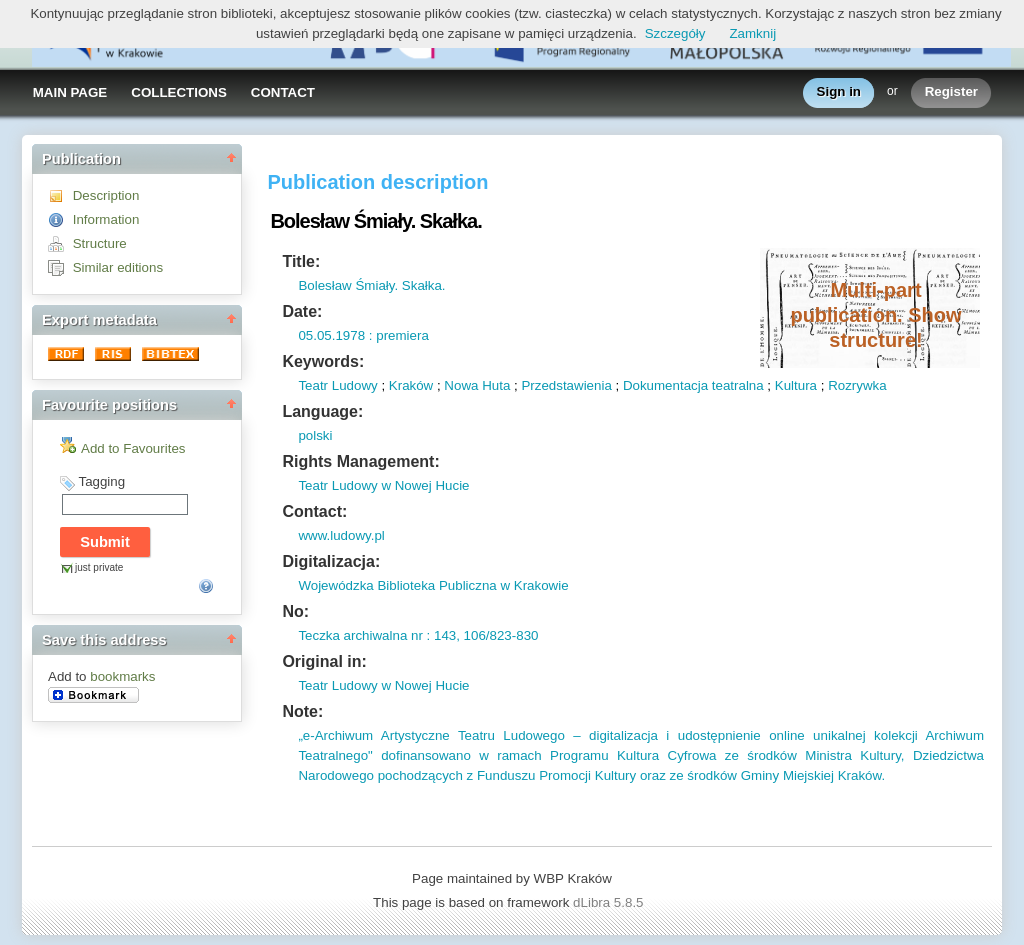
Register (951, 92)
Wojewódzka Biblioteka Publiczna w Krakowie (433, 585)
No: (295, 611)
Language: (322, 411)
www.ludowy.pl (341, 535)
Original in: (324, 661)
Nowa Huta (477, 385)
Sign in (839, 92)
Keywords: (323, 361)
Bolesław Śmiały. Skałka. (371, 285)
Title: (301, 261)
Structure (100, 243)
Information (106, 219)
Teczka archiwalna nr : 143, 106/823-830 (418, 635)
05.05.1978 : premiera (363, 335)
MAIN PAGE (70, 92)
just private (99, 567)
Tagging (101, 481)
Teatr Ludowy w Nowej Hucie (383, 485)
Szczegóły (675, 33)
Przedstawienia (566, 385)
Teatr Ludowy (337, 385)
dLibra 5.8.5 (610, 902)
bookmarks (122, 676)
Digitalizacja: (331, 561)
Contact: (314, 511)
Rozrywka (857, 385)
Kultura (796, 385)
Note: (302, 711)
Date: (302, 311)
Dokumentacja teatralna (693, 385)
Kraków (411, 385)
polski (315, 435)
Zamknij (752, 33)
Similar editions (118, 267)
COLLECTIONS (179, 92)
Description (106, 195)
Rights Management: (360, 461)
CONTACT (283, 92)
